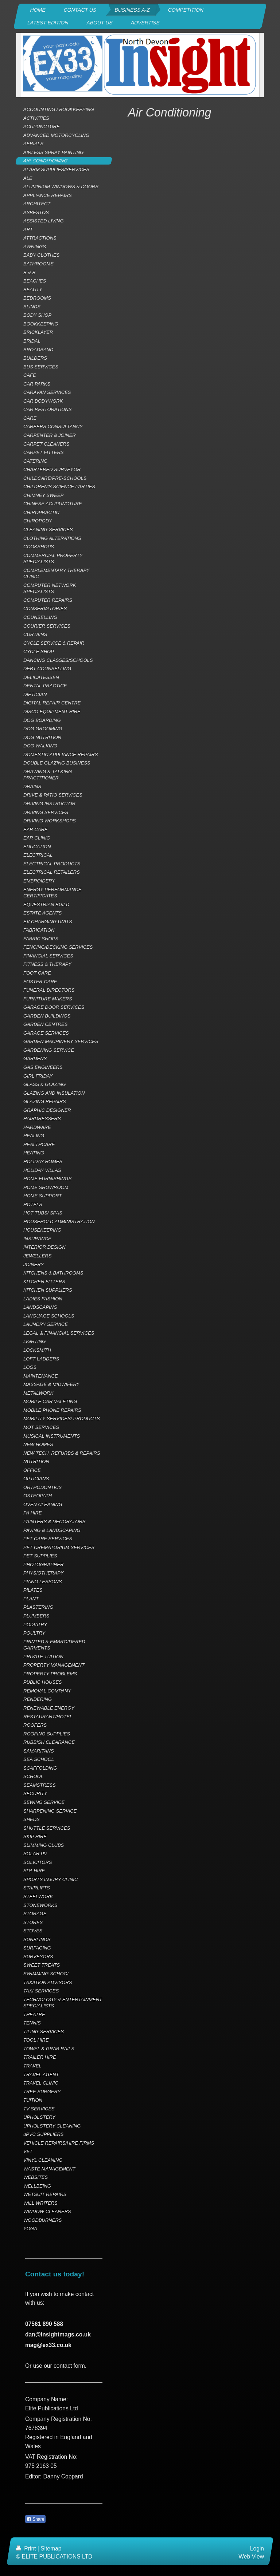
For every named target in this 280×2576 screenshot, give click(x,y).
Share (35, 2519)
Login (257, 2548)
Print (27, 2548)
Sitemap (50, 2548)
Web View (251, 2556)
